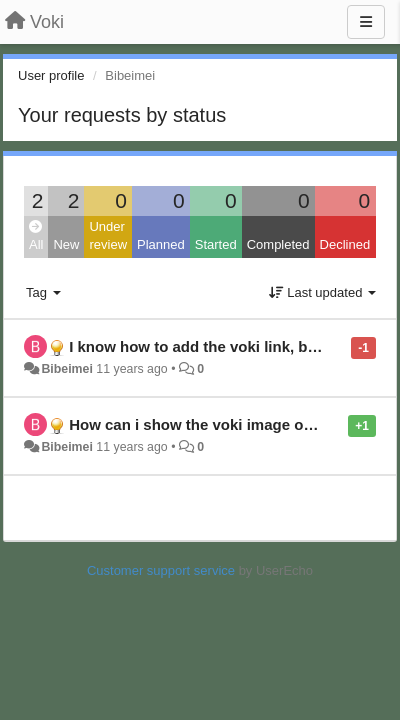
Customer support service (161, 570)
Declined (345, 244)
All (36, 236)
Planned (161, 244)
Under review (108, 236)
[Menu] (366, 22)
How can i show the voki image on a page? (221, 424)
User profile (51, 75)
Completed (278, 244)
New (66, 244)
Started (216, 244)
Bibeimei (66, 369)
